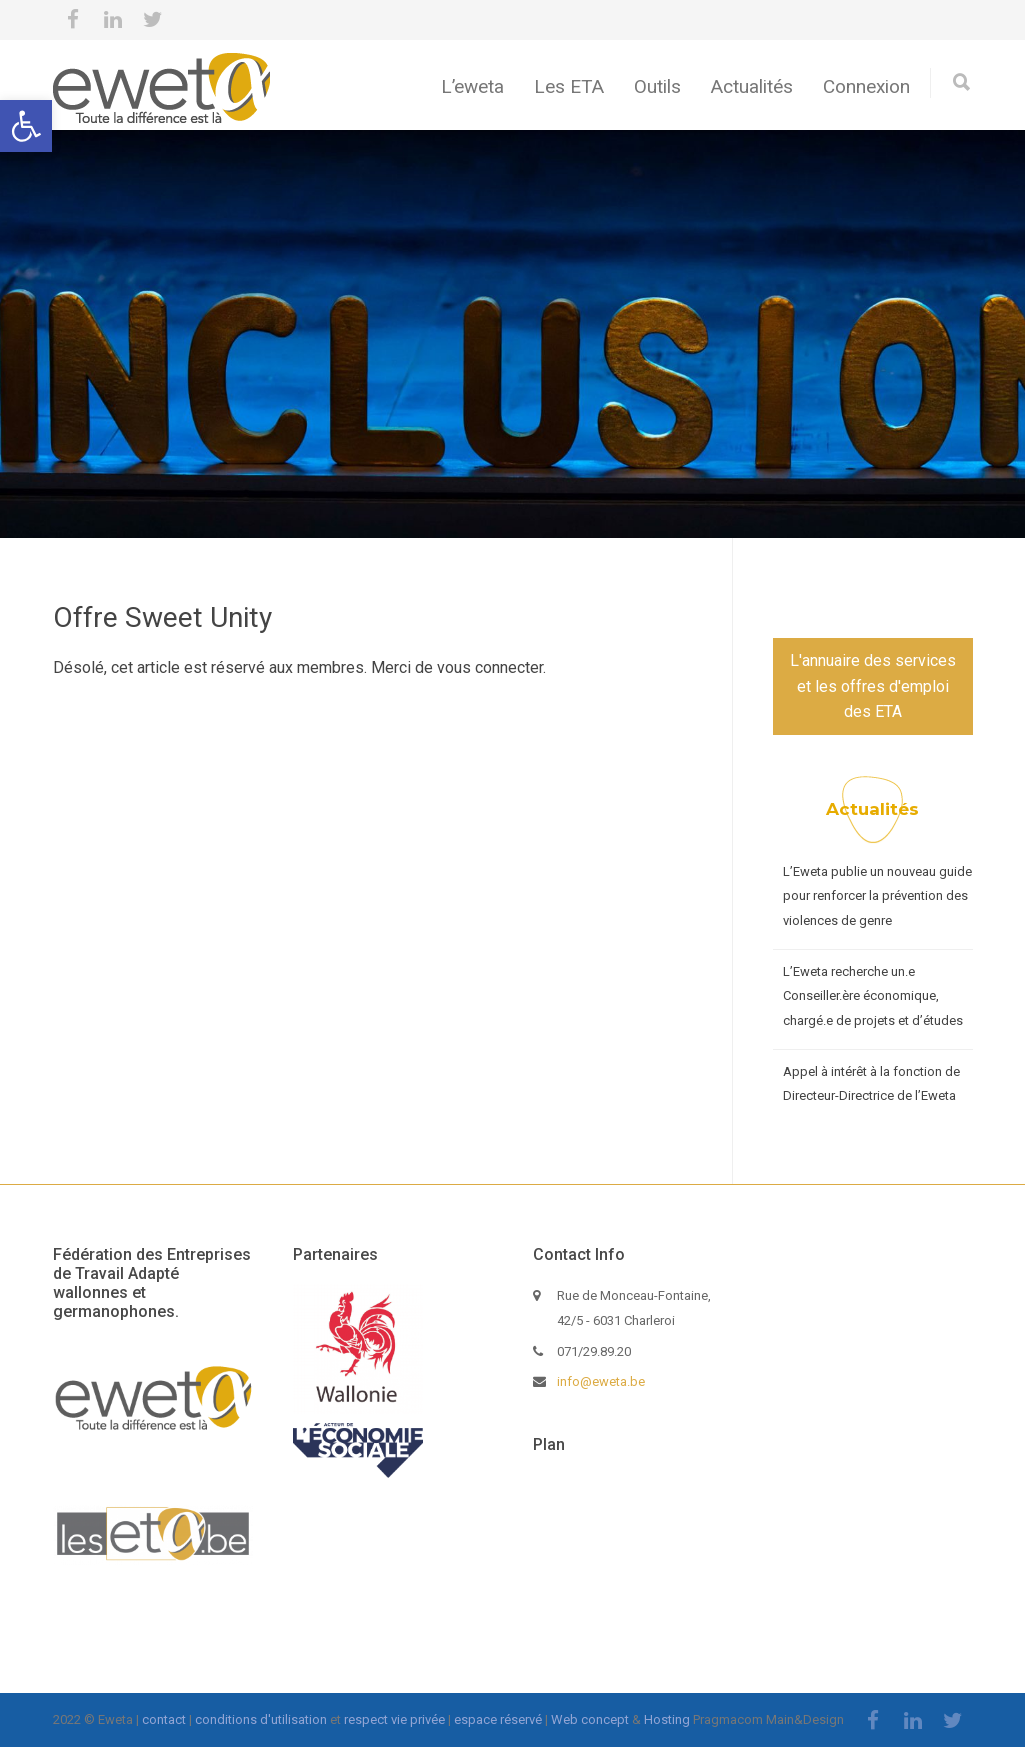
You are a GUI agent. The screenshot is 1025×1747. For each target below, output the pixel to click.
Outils (657, 86)
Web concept (590, 1719)
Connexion (866, 86)
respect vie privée (394, 1719)
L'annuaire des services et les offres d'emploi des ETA (873, 686)
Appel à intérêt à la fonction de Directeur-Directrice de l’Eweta (871, 1084)
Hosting (667, 1719)
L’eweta (472, 86)
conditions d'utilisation (261, 1719)
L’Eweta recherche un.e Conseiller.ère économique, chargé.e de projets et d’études (873, 996)
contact (164, 1719)
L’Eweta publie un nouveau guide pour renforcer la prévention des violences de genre (877, 896)
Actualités (752, 86)
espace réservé (498, 1719)
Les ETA (569, 86)
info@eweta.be (601, 1381)
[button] (26, 126)
